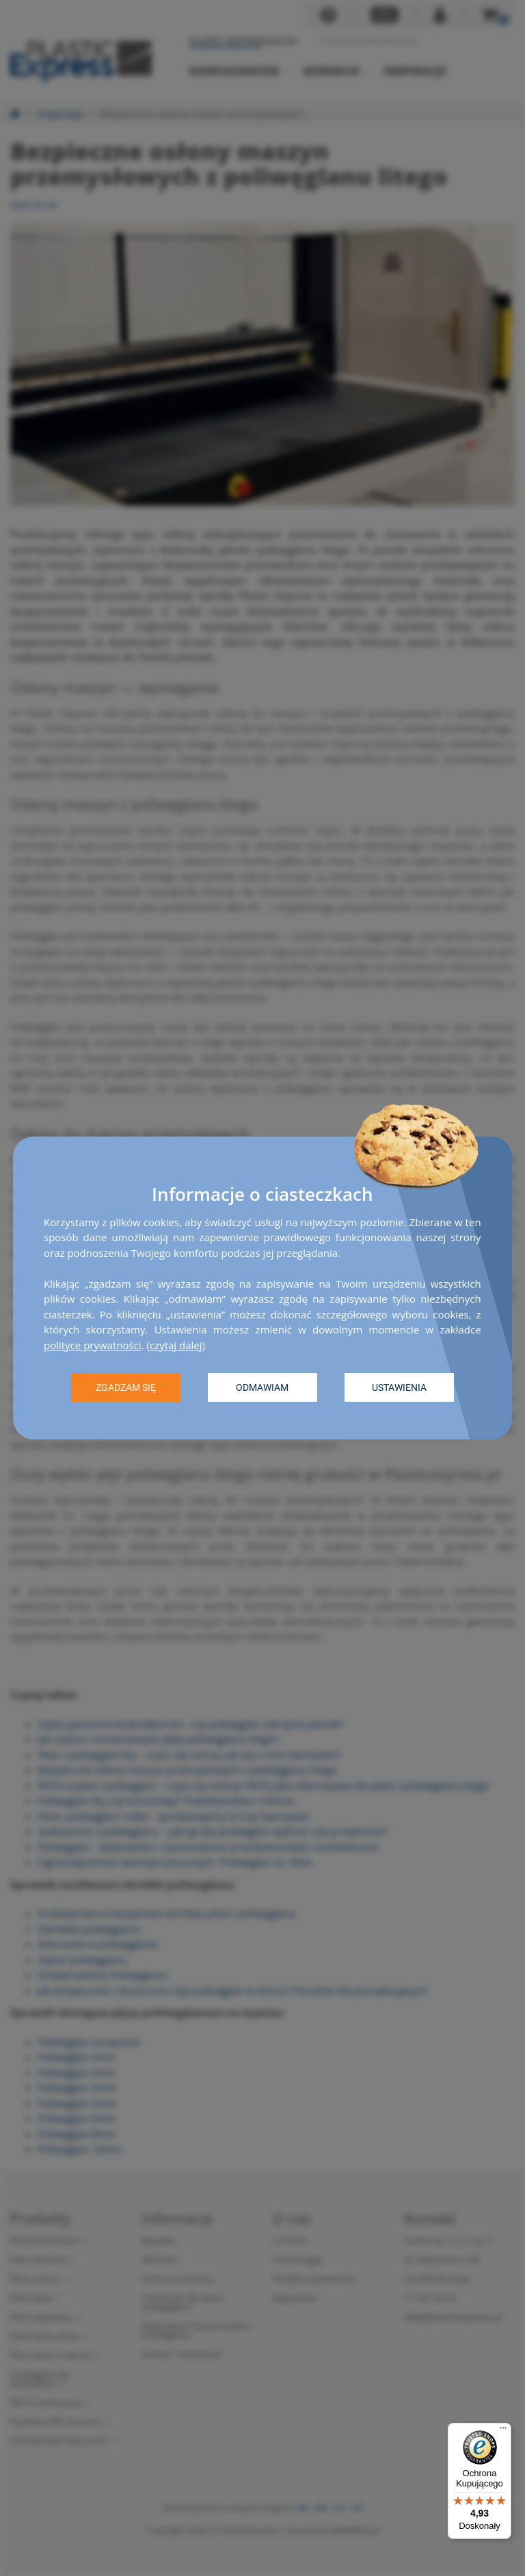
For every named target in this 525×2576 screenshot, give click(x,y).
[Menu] (503, 2431)
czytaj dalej (176, 1345)
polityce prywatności (93, 1345)
